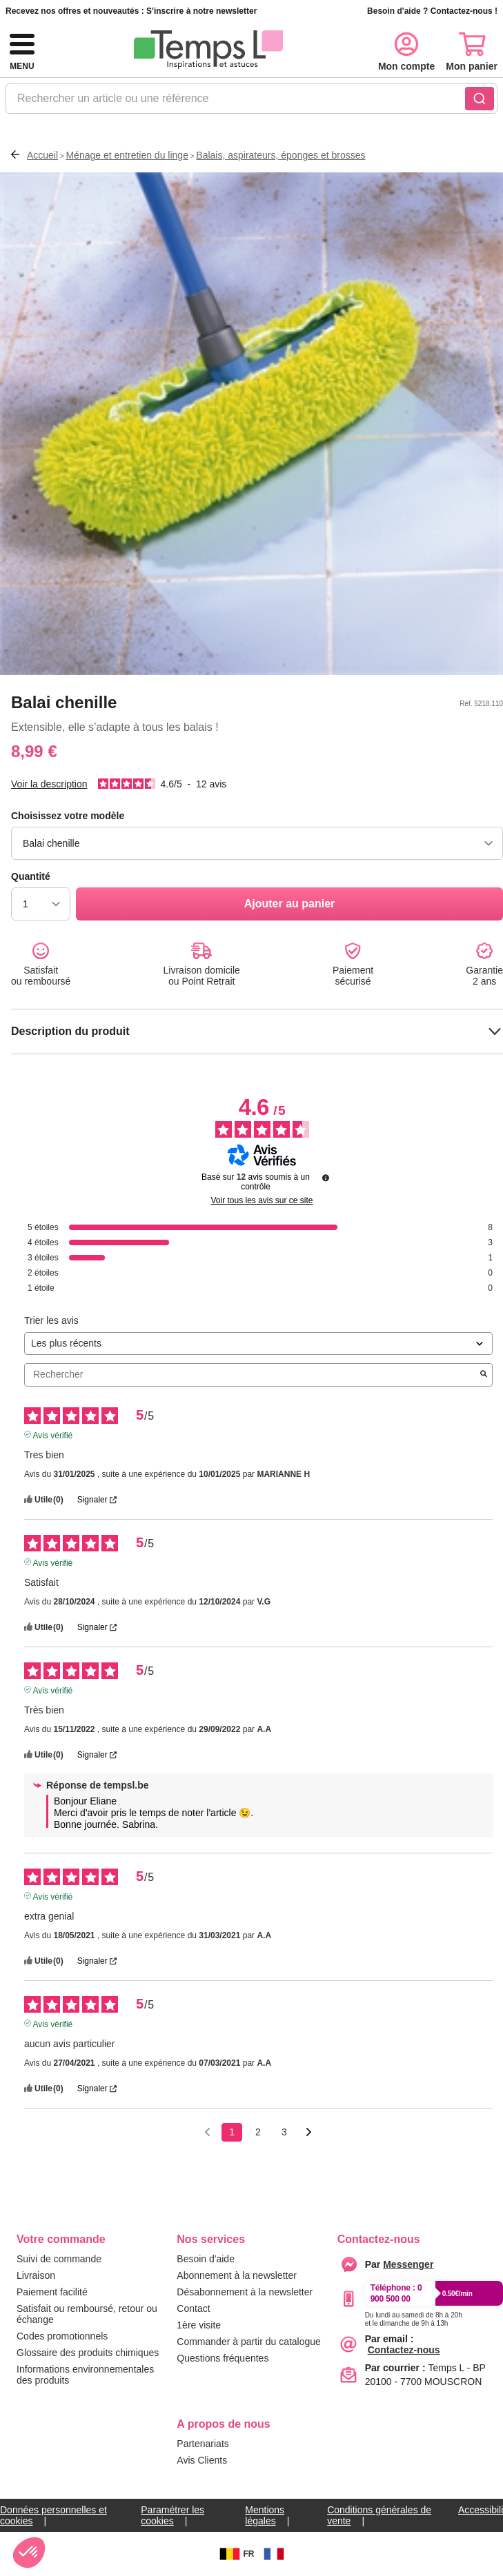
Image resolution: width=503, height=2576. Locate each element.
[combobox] (251, 102)
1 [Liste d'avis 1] (232, 2131)
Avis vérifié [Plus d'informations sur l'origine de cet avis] (53, 1434)
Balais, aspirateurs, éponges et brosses (280, 155)
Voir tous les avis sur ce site (261, 1200)
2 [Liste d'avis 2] (258, 2131)
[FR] (274, 2554)
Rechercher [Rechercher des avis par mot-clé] (251, 1374)
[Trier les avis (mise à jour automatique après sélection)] (258, 1343)
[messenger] (408, 2264)
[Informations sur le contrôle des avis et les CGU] (325, 1177)
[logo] (208, 49)
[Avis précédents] (207, 2131)
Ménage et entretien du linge (127, 155)
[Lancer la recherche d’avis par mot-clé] (483, 1375)
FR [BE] (235, 2554)
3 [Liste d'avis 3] (284, 2131)
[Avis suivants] (308, 2133)
